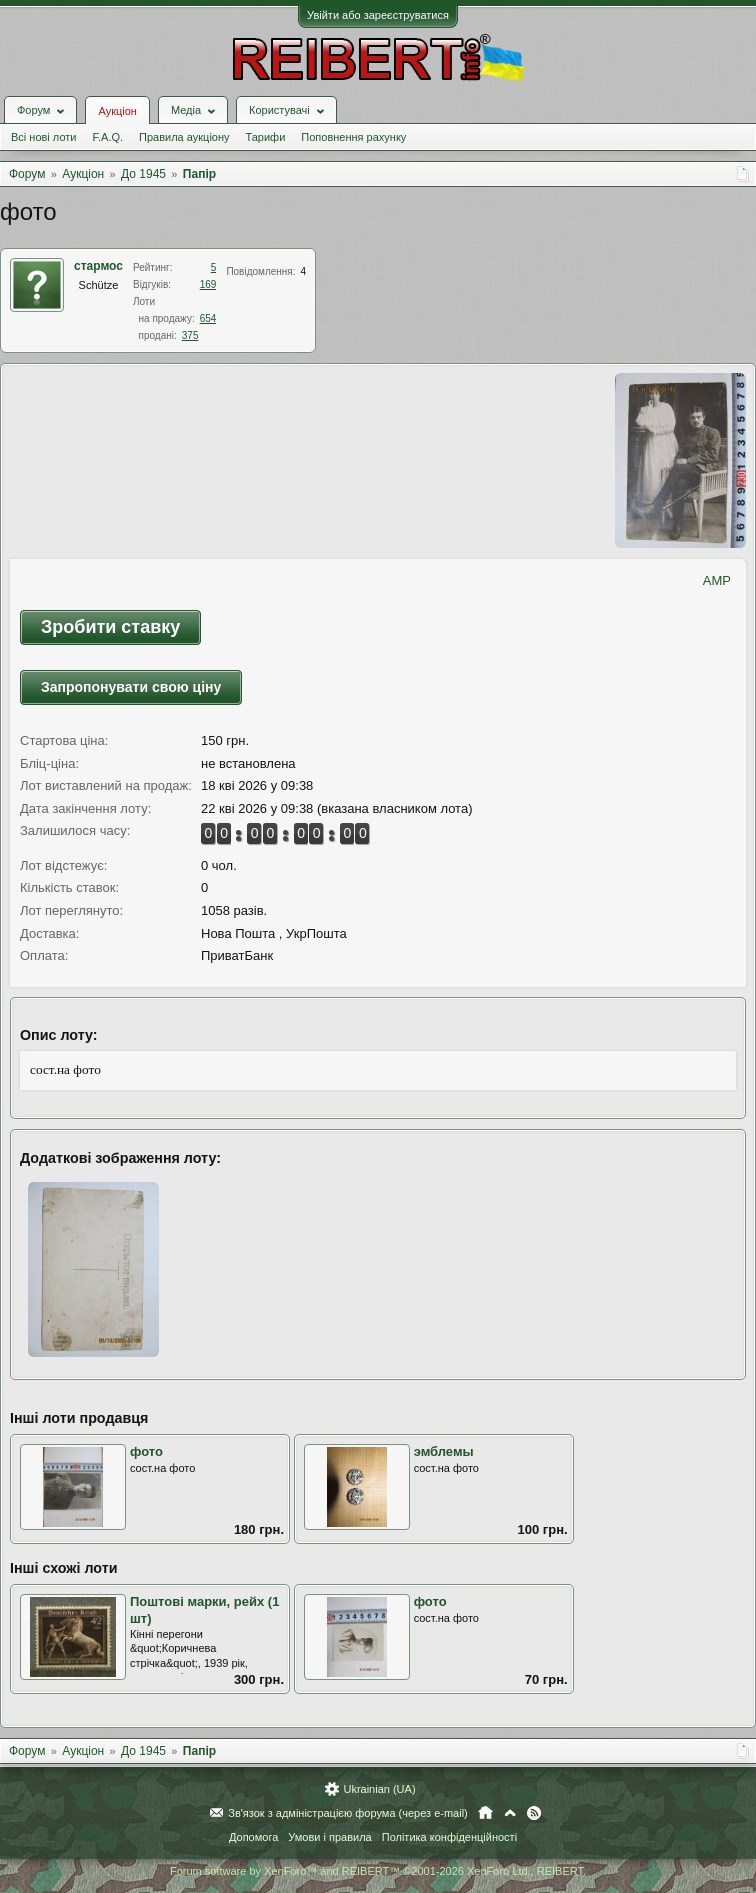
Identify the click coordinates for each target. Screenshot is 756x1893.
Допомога (253, 1837)
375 (190, 335)
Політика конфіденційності (449, 1837)
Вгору (510, 1813)
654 (208, 318)
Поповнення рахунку (353, 137)
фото (146, 1451)
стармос (98, 266)
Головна (485, 1813)
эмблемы (444, 1451)
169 (208, 284)
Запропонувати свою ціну (131, 687)
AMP (717, 580)
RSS (534, 1813)
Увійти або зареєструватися (378, 15)
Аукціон (117, 111)
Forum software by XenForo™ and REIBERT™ (378, 1871)
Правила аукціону (184, 137)
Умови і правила (329, 1837)
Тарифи (266, 137)
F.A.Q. (107, 137)
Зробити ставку (110, 627)
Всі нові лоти (43, 137)
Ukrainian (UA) (379, 1789)
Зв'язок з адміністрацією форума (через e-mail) (348, 1813)
